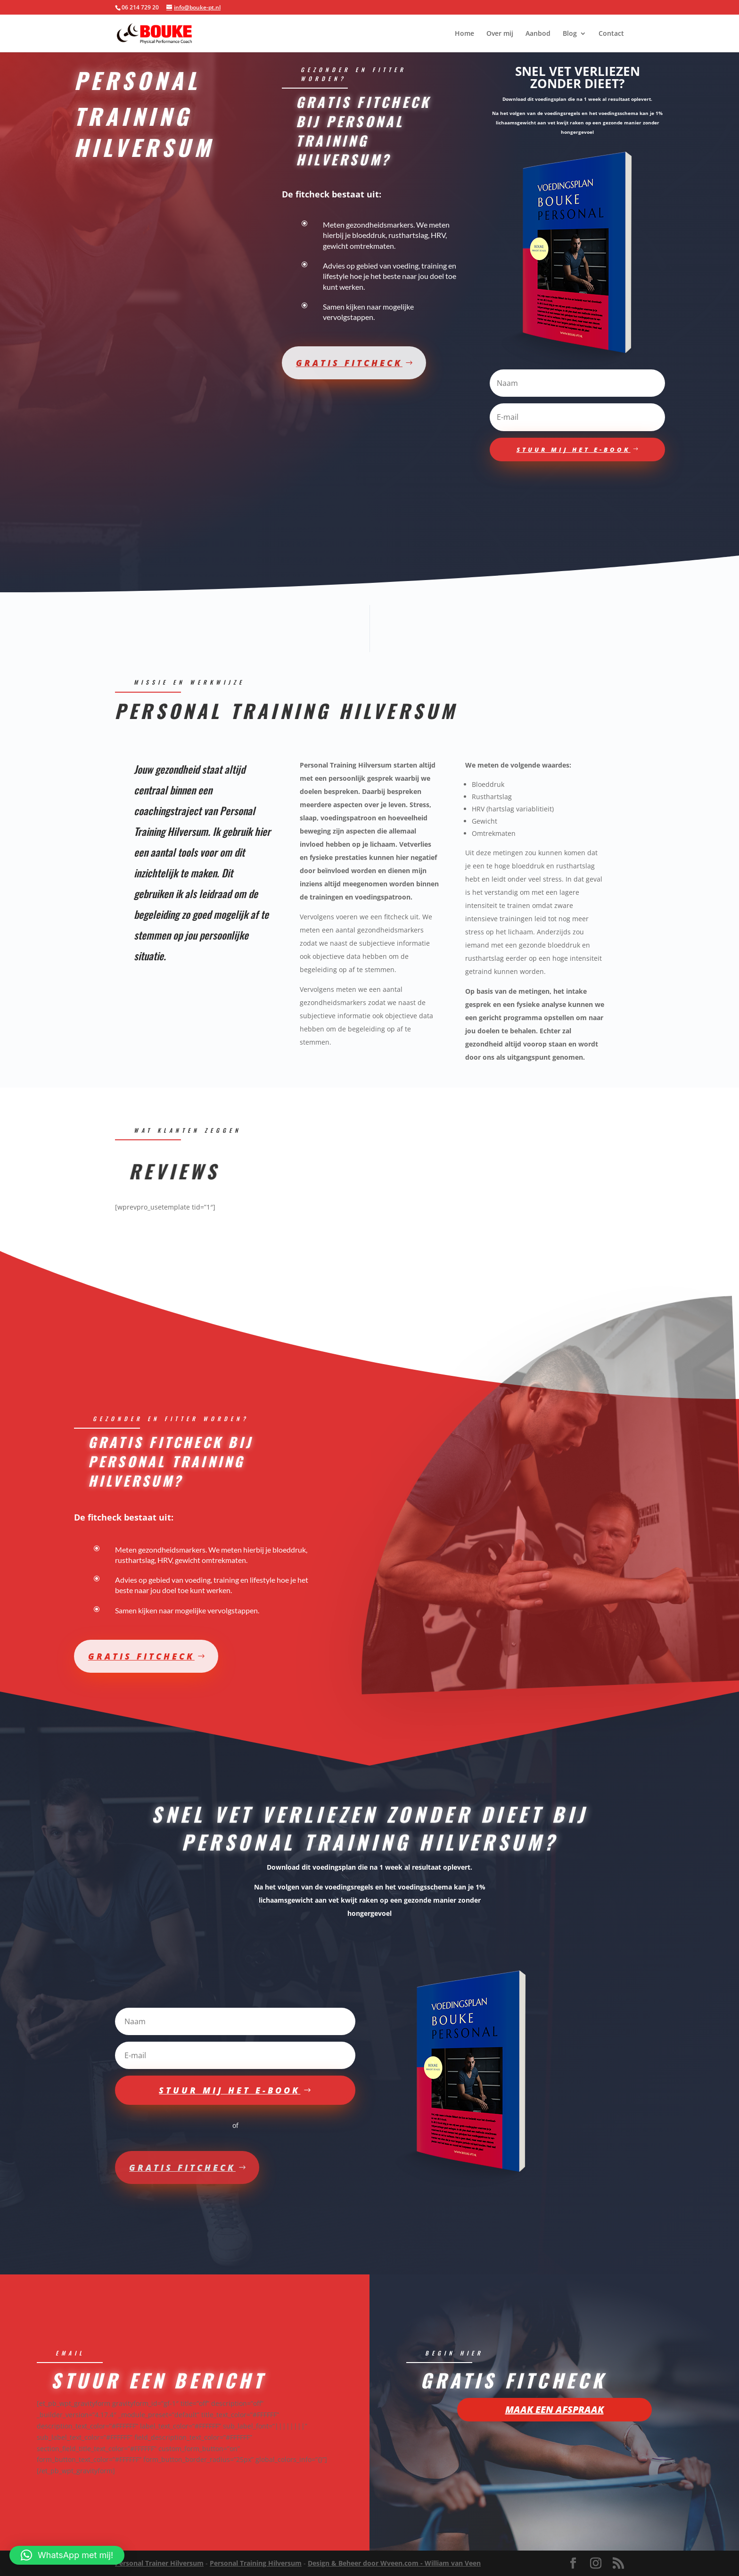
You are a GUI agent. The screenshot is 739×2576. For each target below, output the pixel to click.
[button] (66, 2555)
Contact (611, 34)
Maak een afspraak (554, 2420)
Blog (570, 34)
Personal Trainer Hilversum (159, 2563)
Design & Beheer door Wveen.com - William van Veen (394, 2563)
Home (464, 34)
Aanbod (538, 34)
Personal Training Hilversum (256, 2563)
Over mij (499, 34)
